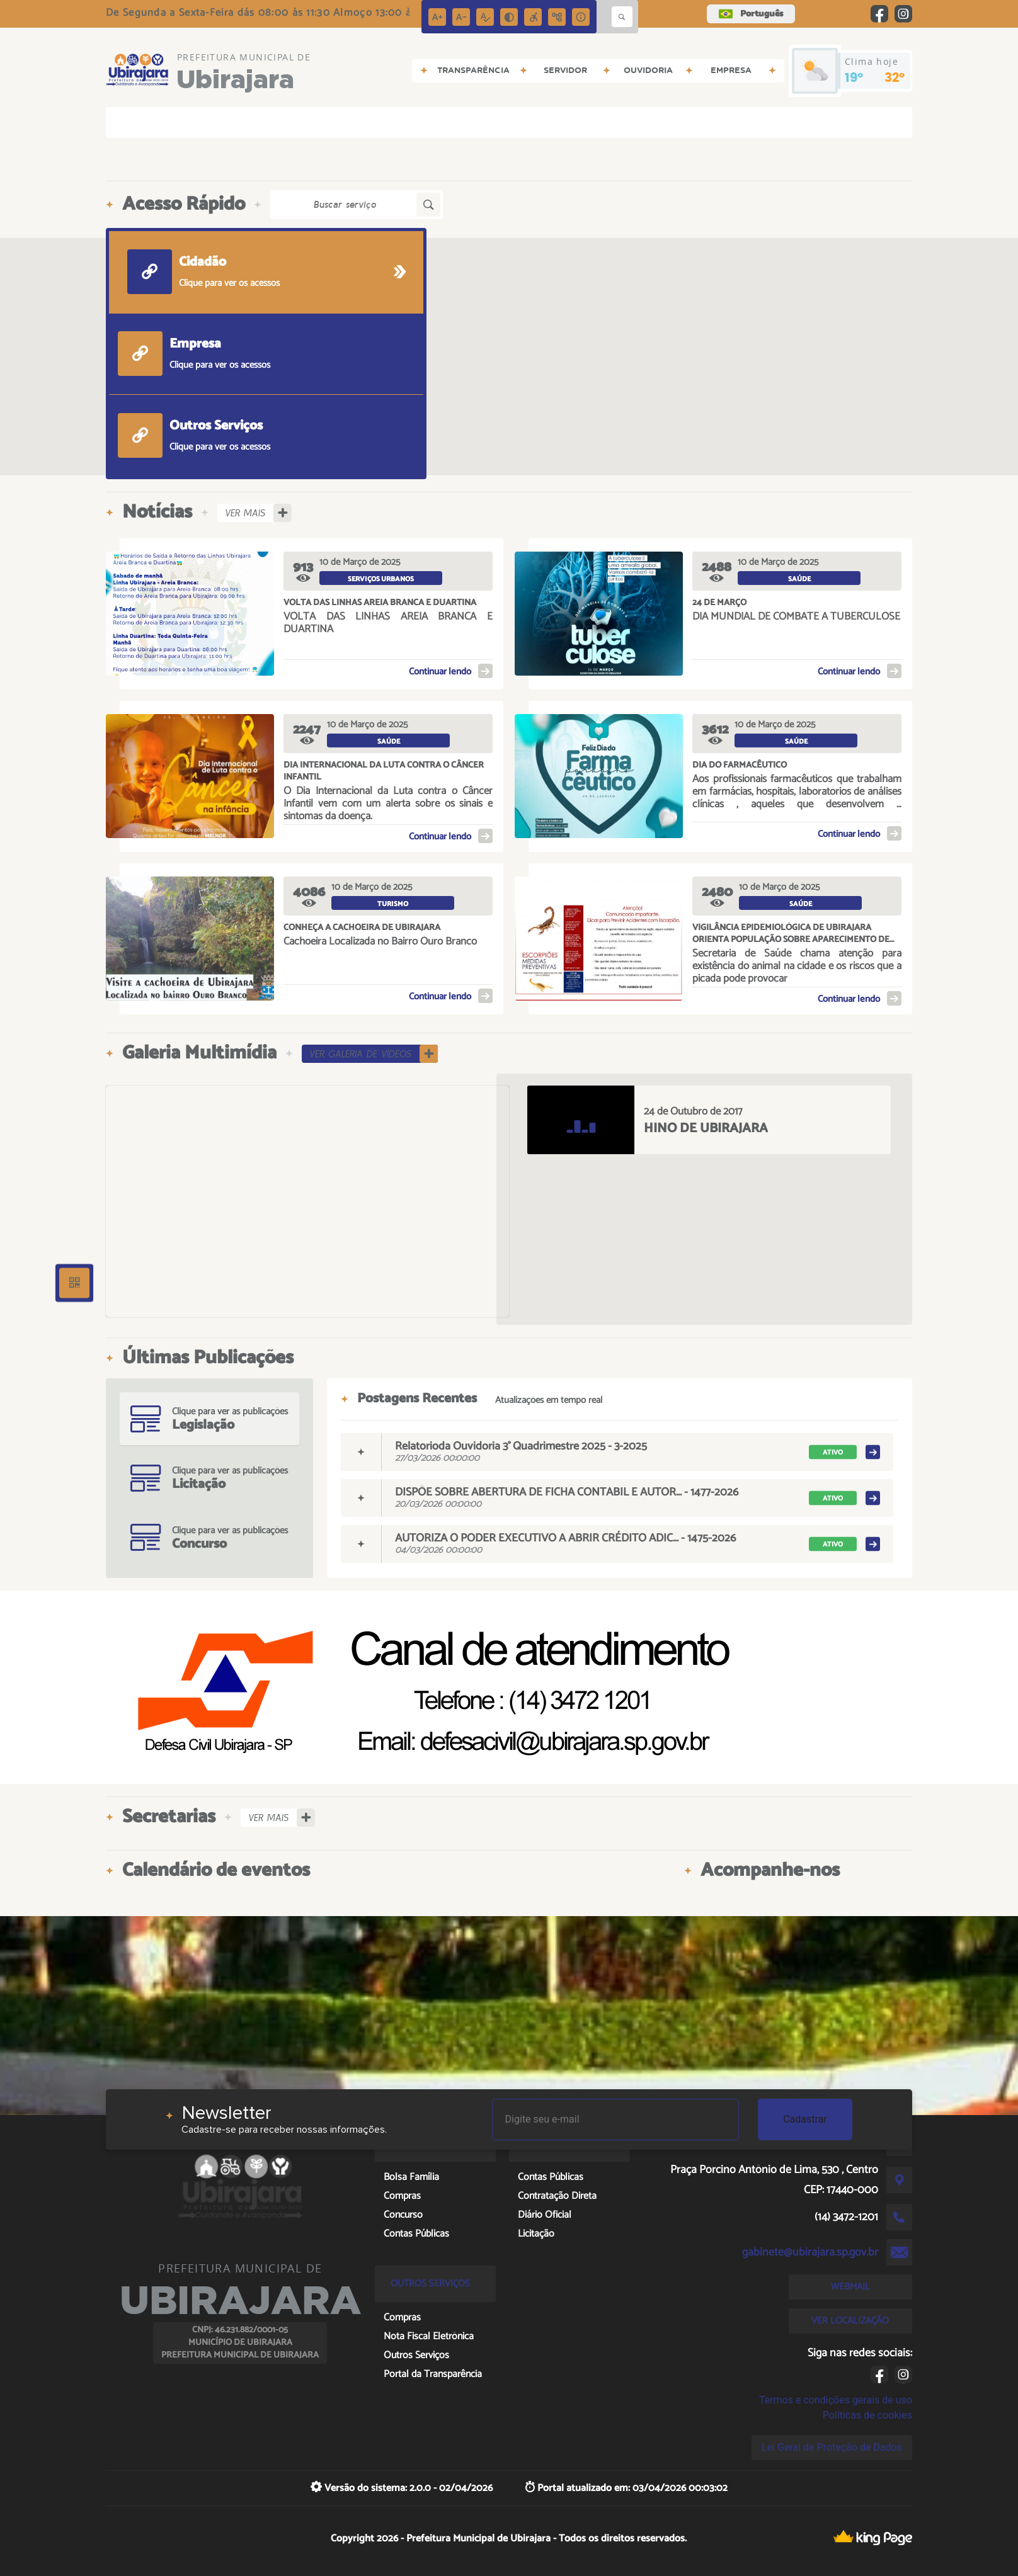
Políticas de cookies (867, 2415)
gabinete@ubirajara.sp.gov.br (810, 2252)
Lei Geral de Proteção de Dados (832, 2447)
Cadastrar (805, 2119)
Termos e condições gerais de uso (835, 2400)
